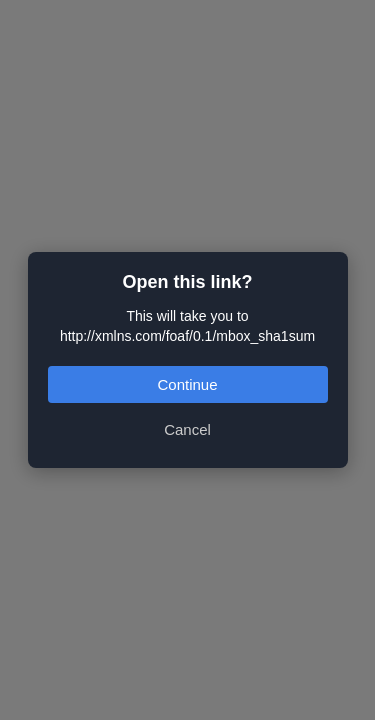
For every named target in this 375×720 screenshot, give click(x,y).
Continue (187, 384)
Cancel (187, 429)
